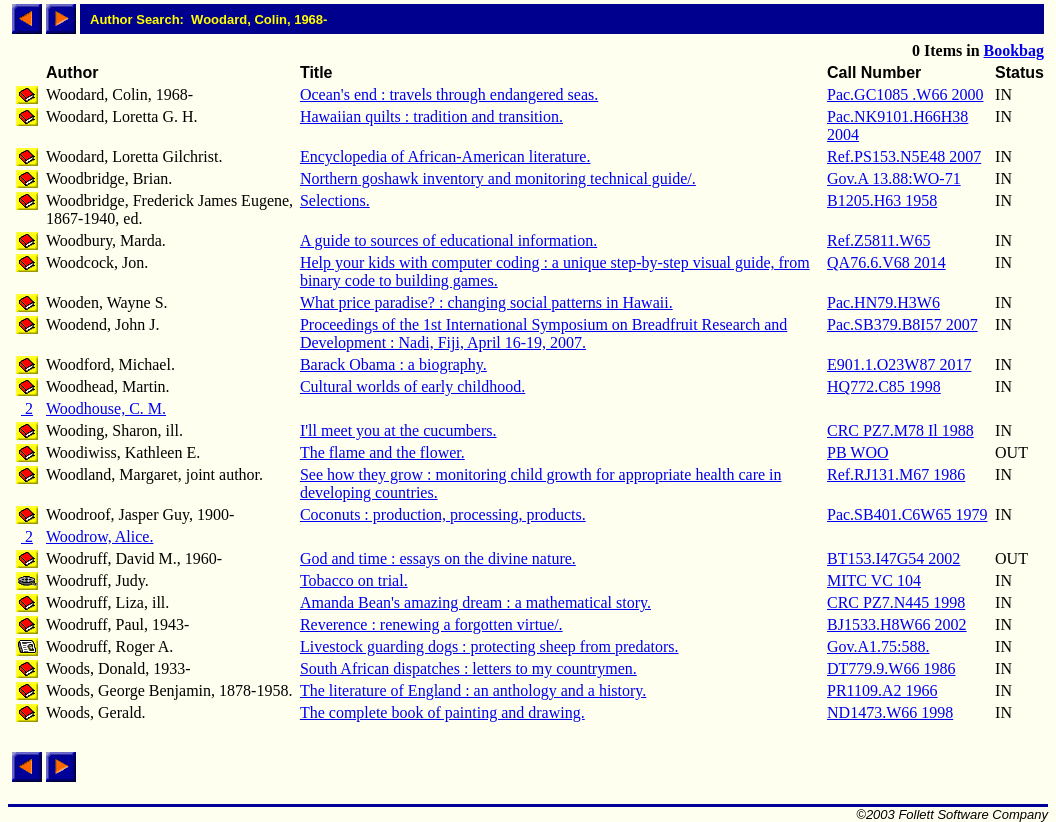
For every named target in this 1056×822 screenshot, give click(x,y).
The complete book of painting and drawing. (442, 712)
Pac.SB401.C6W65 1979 (907, 514)
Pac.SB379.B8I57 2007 (902, 324)
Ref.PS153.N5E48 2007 (904, 156)
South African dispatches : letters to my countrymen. (468, 668)
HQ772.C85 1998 (884, 386)
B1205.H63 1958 (882, 200)
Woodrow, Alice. (99, 536)
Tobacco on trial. (354, 580)
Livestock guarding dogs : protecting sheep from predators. (489, 646)
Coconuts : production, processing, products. (443, 514)
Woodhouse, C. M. (106, 408)
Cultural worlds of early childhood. (412, 386)
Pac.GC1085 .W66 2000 (905, 94)
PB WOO (858, 452)
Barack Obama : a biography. (393, 364)
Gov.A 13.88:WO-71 (894, 178)
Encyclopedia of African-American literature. (445, 156)
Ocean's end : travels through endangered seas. (449, 94)
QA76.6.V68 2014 (886, 262)
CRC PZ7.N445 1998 (896, 602)
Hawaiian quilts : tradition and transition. (431, 116)
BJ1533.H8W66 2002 (897, 624)
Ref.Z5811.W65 (878, 240)
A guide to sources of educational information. (448, 240)
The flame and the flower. (382, 452)
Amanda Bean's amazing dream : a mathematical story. (475, 602)
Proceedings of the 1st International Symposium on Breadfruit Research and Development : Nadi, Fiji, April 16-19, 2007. (543, 333)
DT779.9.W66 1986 (891, 668)
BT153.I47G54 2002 (893, 558)
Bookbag (1014, 50)
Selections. (335, 200)
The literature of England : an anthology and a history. (473, 690)
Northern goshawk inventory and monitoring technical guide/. (498, 178)
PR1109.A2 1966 (882, 690)
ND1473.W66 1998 (890, 712)
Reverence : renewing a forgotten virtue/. (431, 624)
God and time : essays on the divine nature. (438, 558)
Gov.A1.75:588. (878, 646)
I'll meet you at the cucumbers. (398, 430)
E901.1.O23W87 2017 (899, 364)
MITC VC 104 (874, 580)
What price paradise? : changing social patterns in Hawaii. (486, 302)
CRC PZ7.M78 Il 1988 (900, 430)
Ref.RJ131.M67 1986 (896, 474)
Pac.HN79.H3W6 (883, 302)
